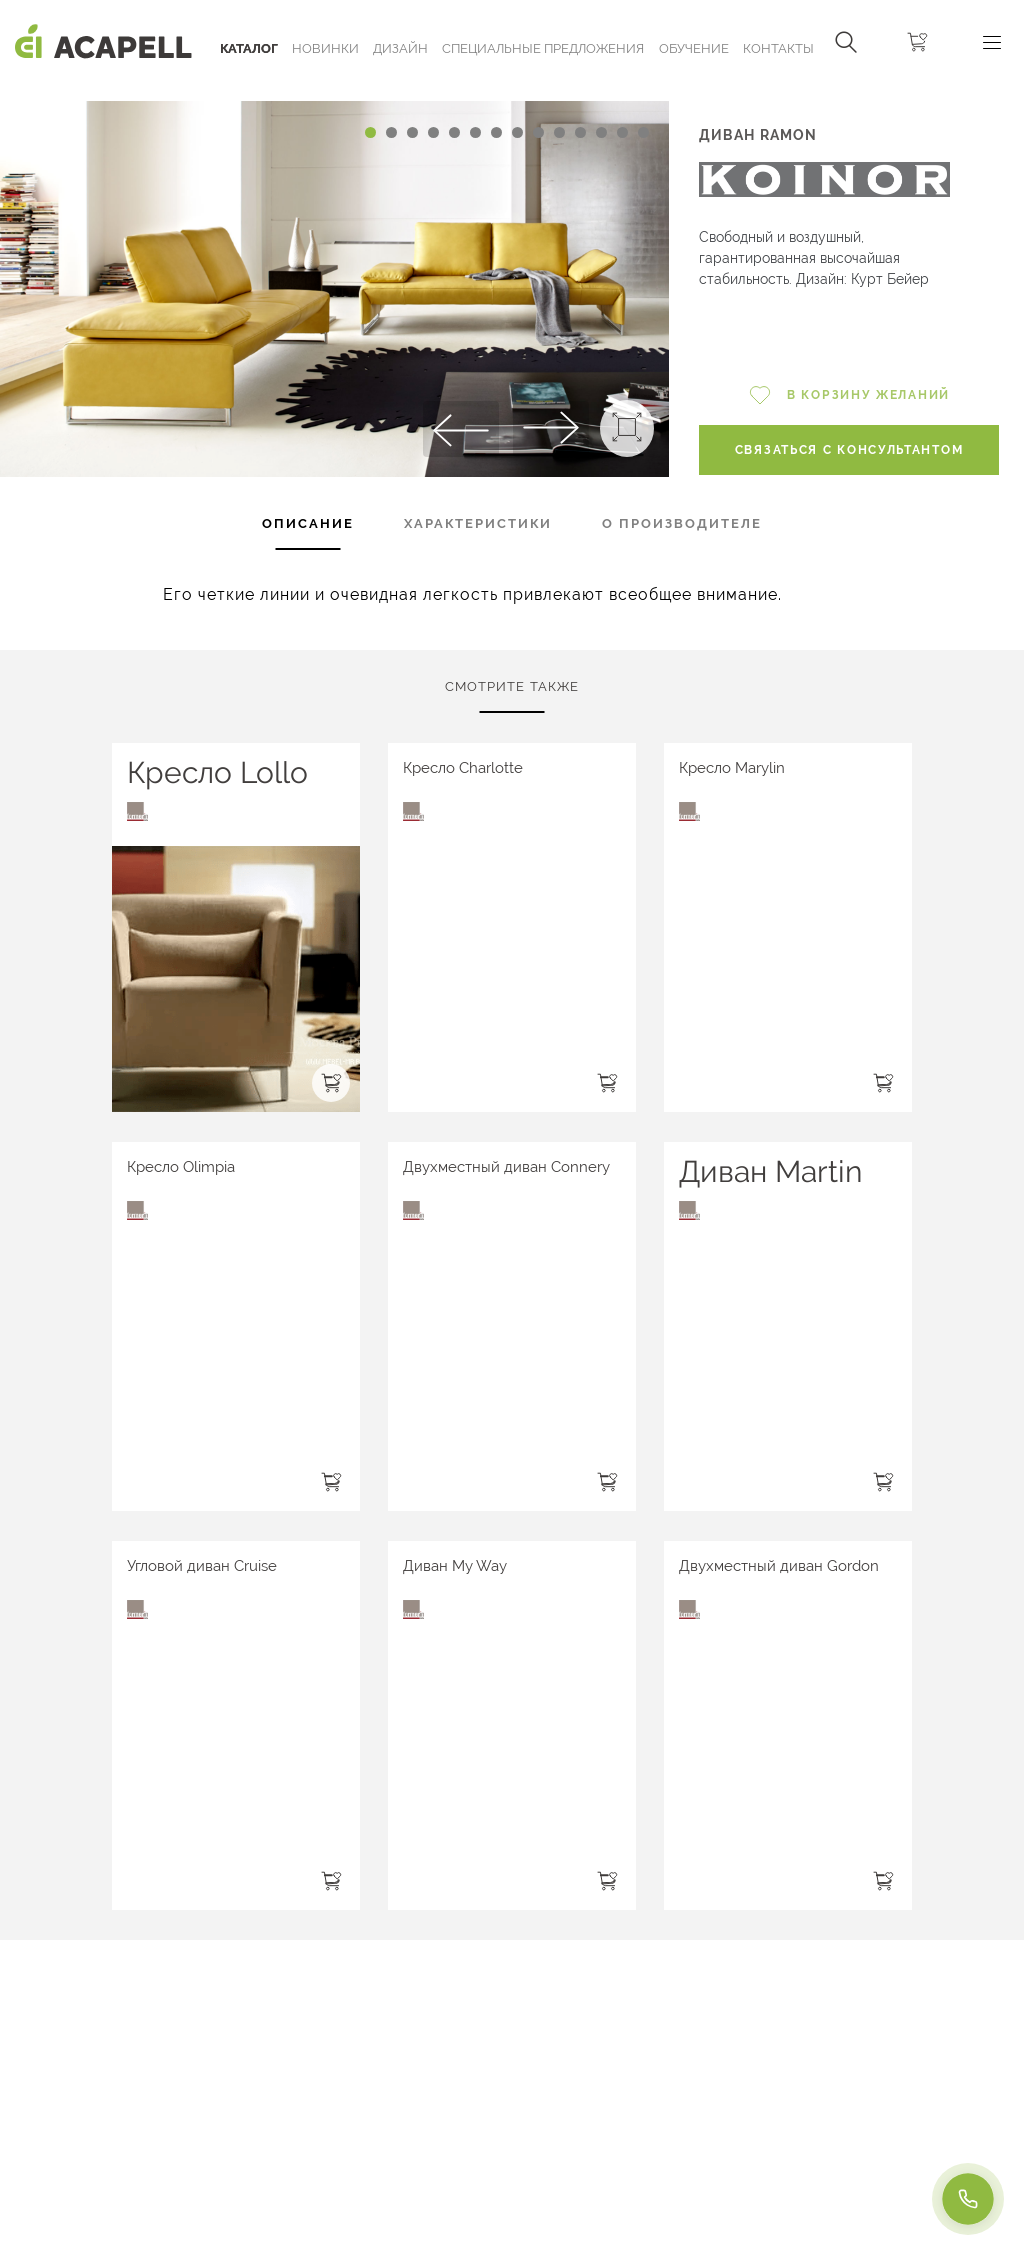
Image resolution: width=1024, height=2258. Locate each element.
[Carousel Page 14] (643, 132)
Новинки (325, 48)
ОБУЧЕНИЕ (694, 48)
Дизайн (400, 48)
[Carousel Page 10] (559, 132)
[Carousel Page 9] (538, 132)
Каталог (249, 48)
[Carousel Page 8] (517, 132)
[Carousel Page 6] (475, 132)
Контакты (778, 48)
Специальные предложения (543, 48)
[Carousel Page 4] (433, 132)
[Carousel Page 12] (601, 132)
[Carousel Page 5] (454, 132)
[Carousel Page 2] (391, 132)
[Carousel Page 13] (622, 132)
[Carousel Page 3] (412, 132)
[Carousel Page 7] (496, 132)
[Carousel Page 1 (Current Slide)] (370, 132)
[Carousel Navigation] (334, 93)
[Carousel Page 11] (580, 132)
